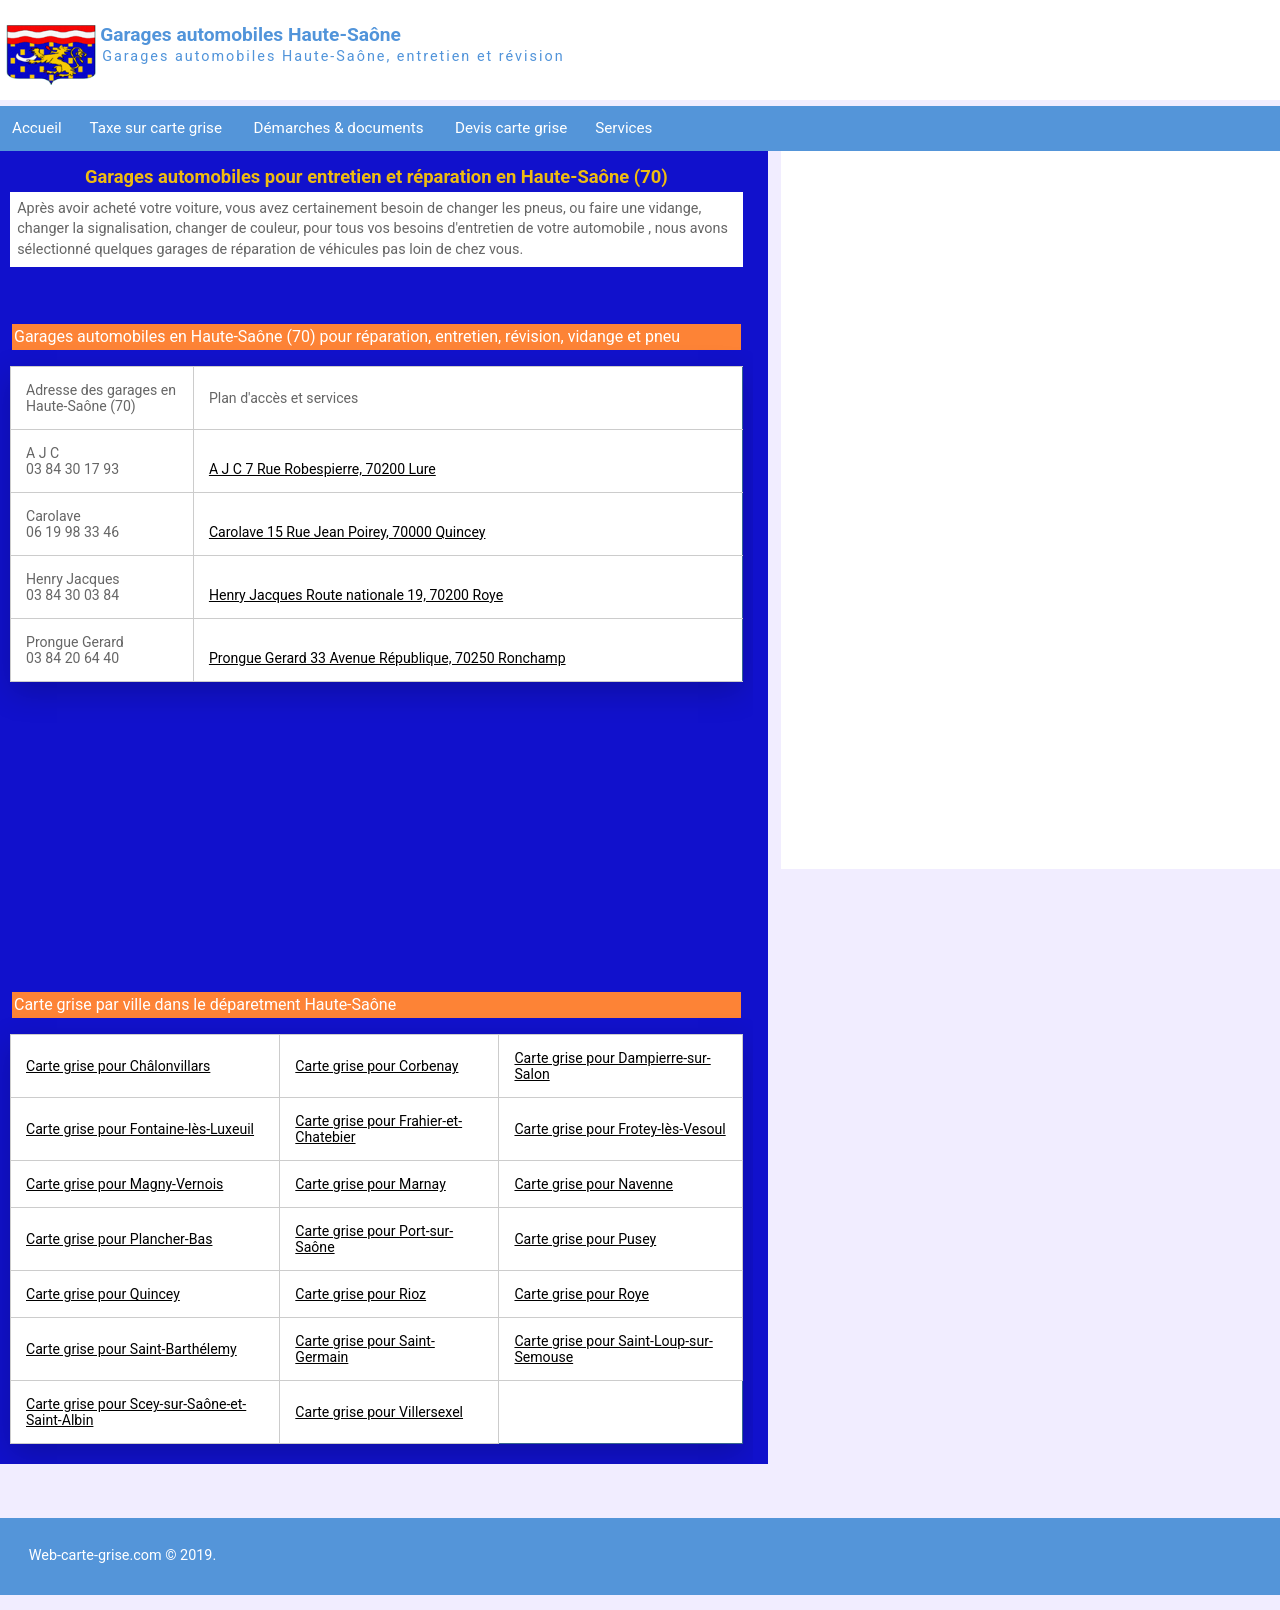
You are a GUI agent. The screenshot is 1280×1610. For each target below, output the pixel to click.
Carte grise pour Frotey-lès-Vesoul (619, 1129)
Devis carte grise (511, 128)
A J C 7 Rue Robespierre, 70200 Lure (322, 469)
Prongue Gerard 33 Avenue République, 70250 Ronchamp (387, 658)
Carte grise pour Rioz (360, 1294)
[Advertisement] (178, 832)
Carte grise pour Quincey (103, 1294)
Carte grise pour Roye (581, 1294)
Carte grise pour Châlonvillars (118, 1066)
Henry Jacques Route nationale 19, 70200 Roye (356, 595)
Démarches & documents (341, 128)
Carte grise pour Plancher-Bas (119, 1239)
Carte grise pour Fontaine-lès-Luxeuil (140, 1129)
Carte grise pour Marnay (370, 1184)
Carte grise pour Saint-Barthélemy (131, 1349)
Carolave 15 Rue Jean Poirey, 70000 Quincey (347, 532)
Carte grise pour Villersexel (379, 1412)
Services (625, 128)
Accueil (37, 128)
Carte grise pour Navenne (593, 1184)
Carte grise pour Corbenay (376, 1066)
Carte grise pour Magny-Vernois (124, 1184)
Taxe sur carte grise (157, 128)
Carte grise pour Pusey (585, 1239)
